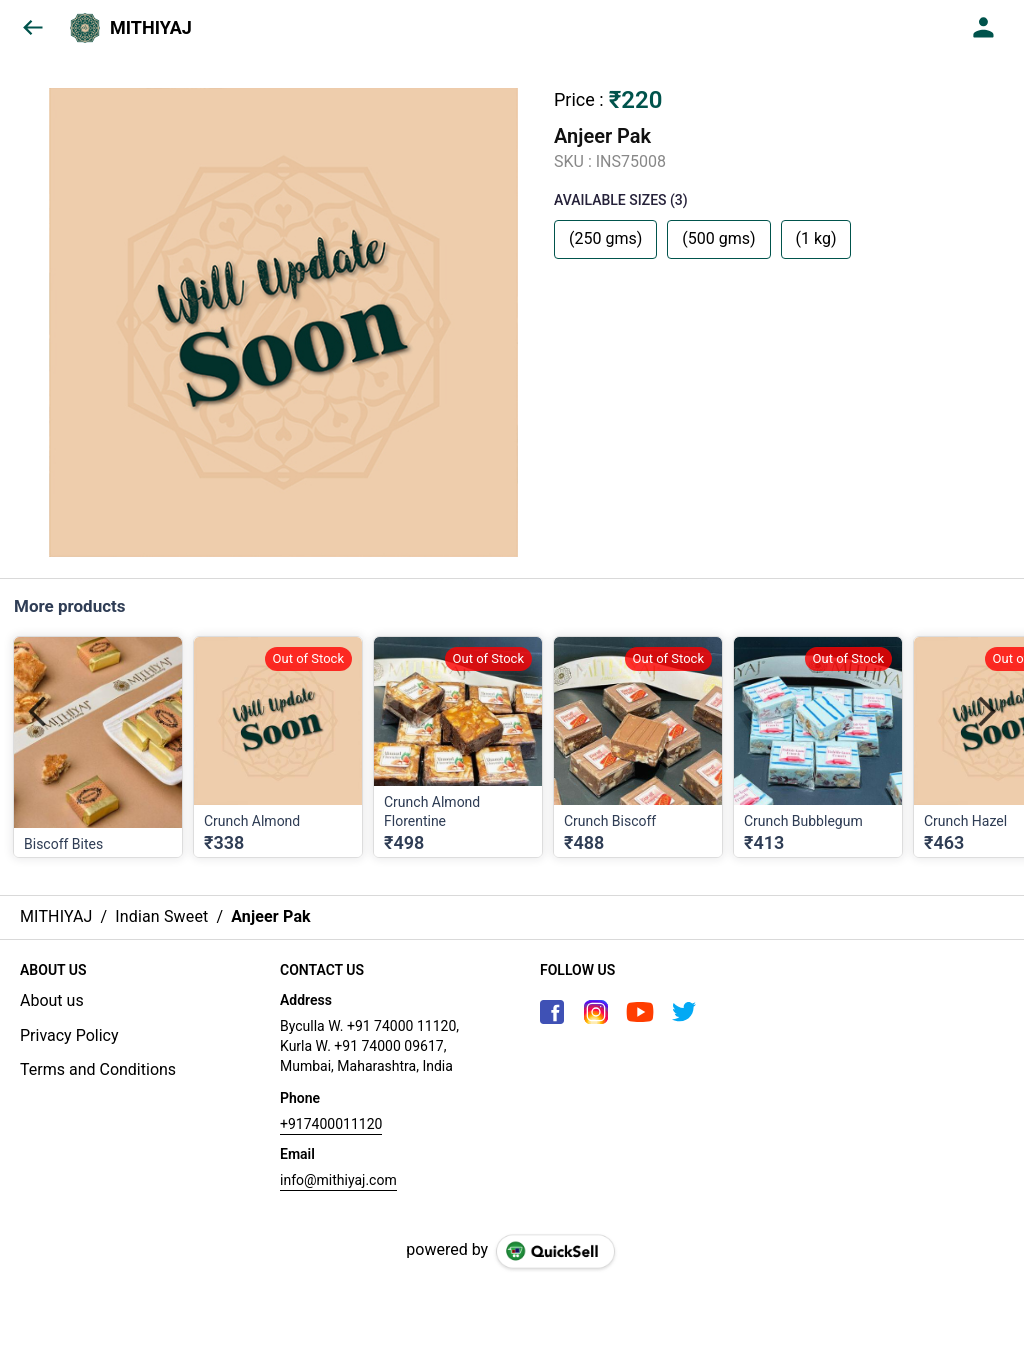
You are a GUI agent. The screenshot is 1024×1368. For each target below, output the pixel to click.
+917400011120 (331, 1124)
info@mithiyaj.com (338, 1180)
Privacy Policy (69, 1035)
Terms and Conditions (98, 1069)
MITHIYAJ (151, 28)
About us (52, 1000)
